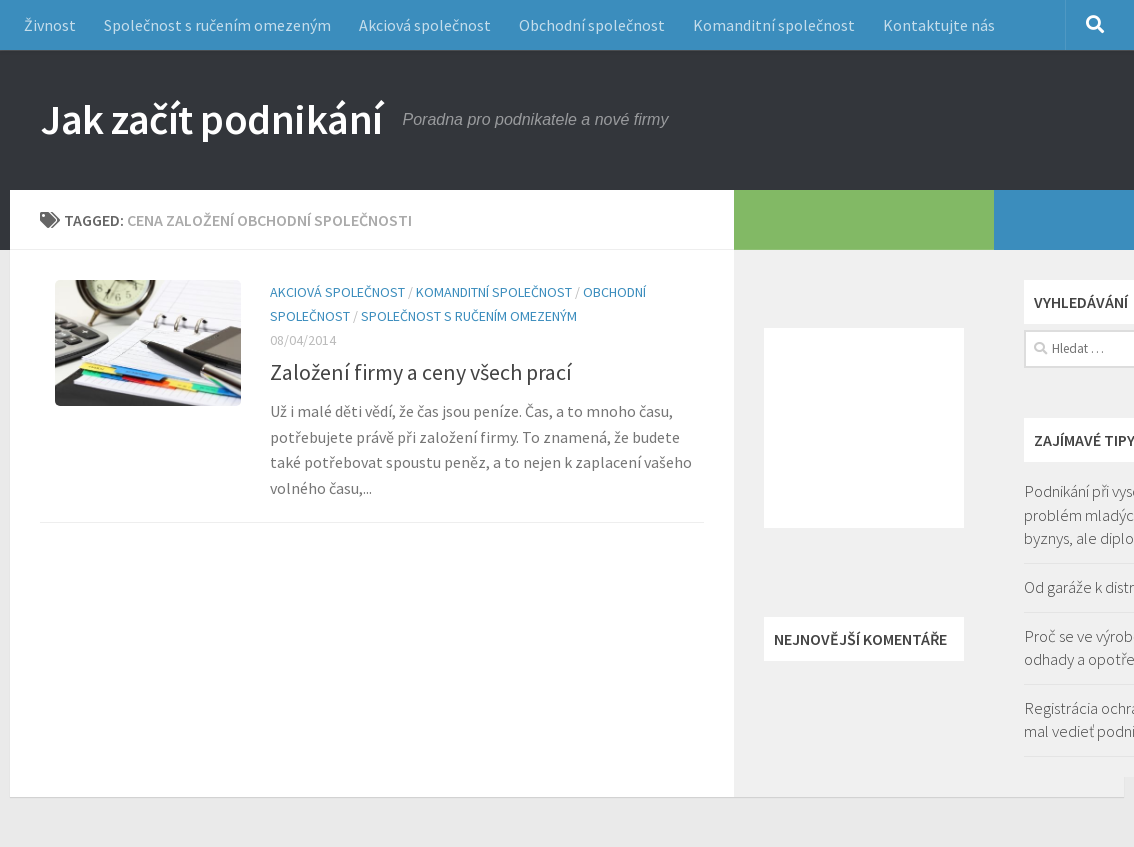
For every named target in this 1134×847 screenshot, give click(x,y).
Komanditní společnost (774, 25)
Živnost (50, 25)
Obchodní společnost (592, 25)
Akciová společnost (425, 25)
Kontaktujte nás (939, 25)
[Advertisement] (864, 428)
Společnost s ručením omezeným (217, 25)
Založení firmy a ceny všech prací (421, 372)
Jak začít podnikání (211, 119)
